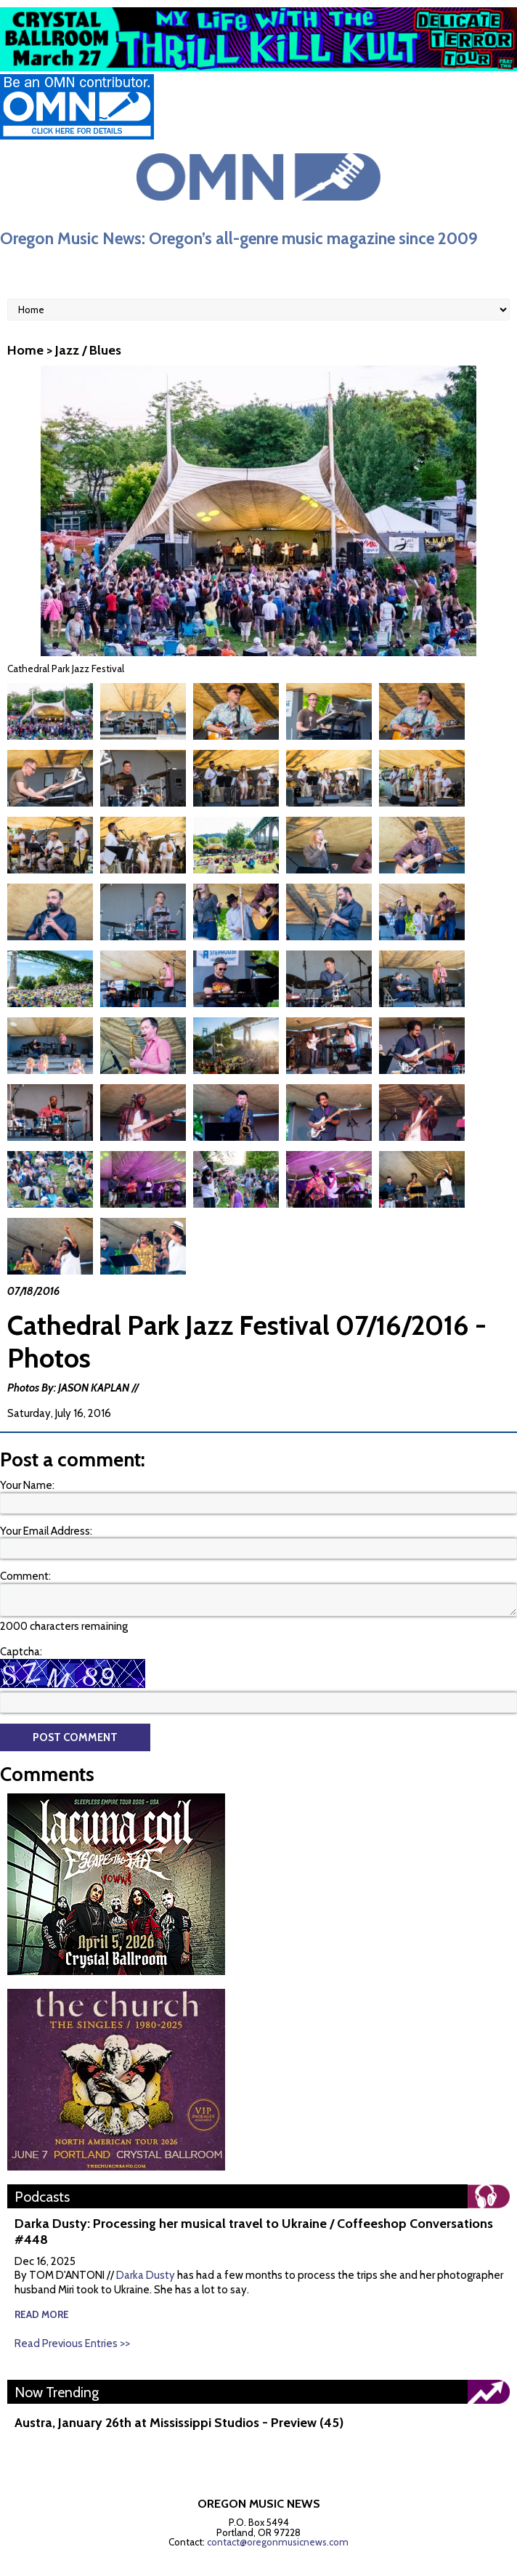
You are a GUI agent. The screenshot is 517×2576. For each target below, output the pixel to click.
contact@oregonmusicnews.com (278, 2508)
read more (42, 2280)
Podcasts (42, 2162)
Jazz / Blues (88, 350)
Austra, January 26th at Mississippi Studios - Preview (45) (179, 2389)
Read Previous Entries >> (72, 2309)
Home (25, 350)
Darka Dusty (145, 2241)
